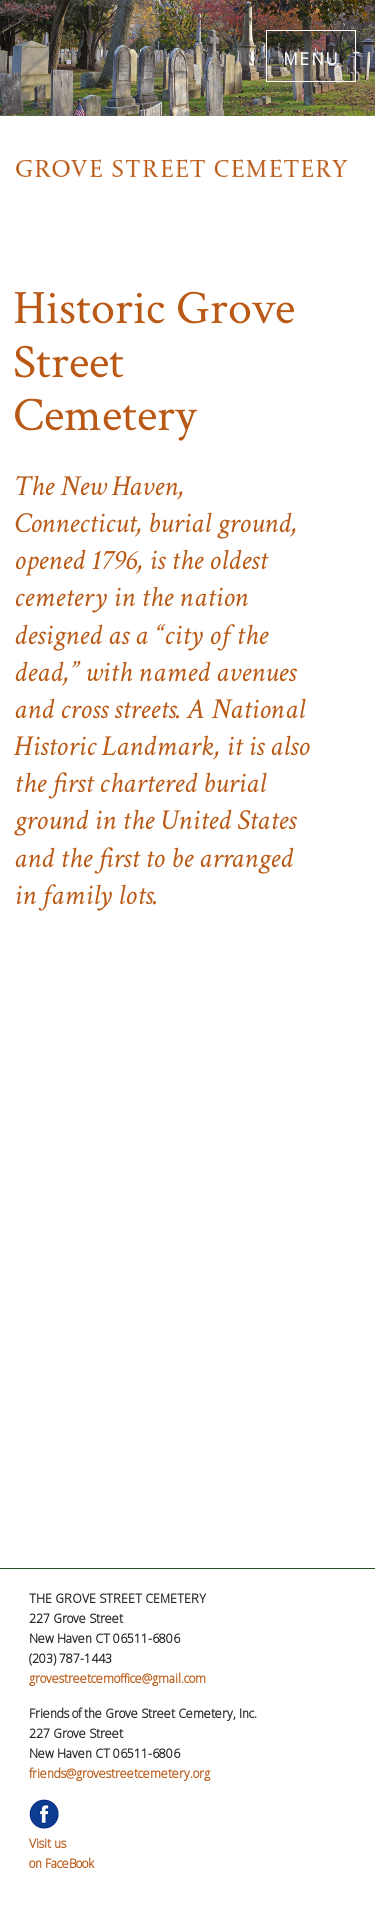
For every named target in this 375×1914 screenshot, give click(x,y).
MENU (311, 55)
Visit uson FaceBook (61, 1843)
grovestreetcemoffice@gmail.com (117, 1678)
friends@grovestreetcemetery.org (119, 1773)
